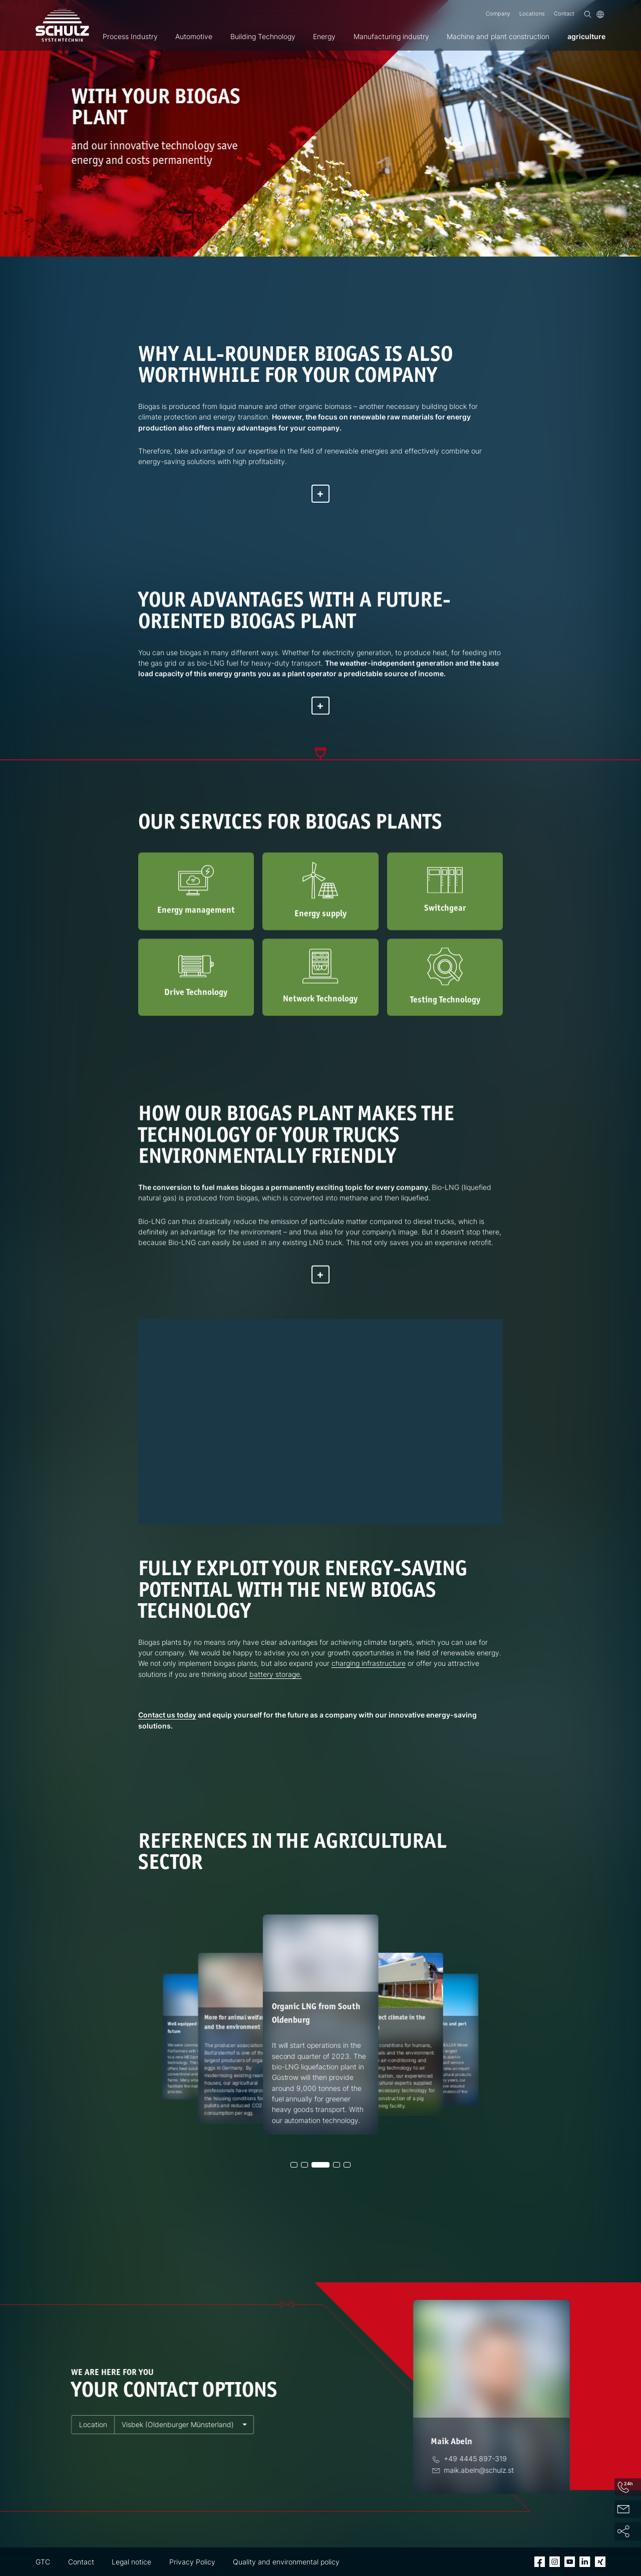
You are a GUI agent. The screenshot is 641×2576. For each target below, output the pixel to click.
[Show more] (320, 494)
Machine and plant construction (498, 36)
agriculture (586, 36)
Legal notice (131, 2561)
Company (498, 14)
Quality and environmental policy (286, 2561)
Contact (564, 14)
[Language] (600, 14)
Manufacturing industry (391, 36)
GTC (43, 2561)
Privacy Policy (192, 2561)
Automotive (193, 36)
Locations (532, 14)
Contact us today (167, 1714)
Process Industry (130, 36)
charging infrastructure (369, 1663)
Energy (324, 36)
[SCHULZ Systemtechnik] (62, 25)
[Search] (587, 14)
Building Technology (262, 36)
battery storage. (275, 1674)
